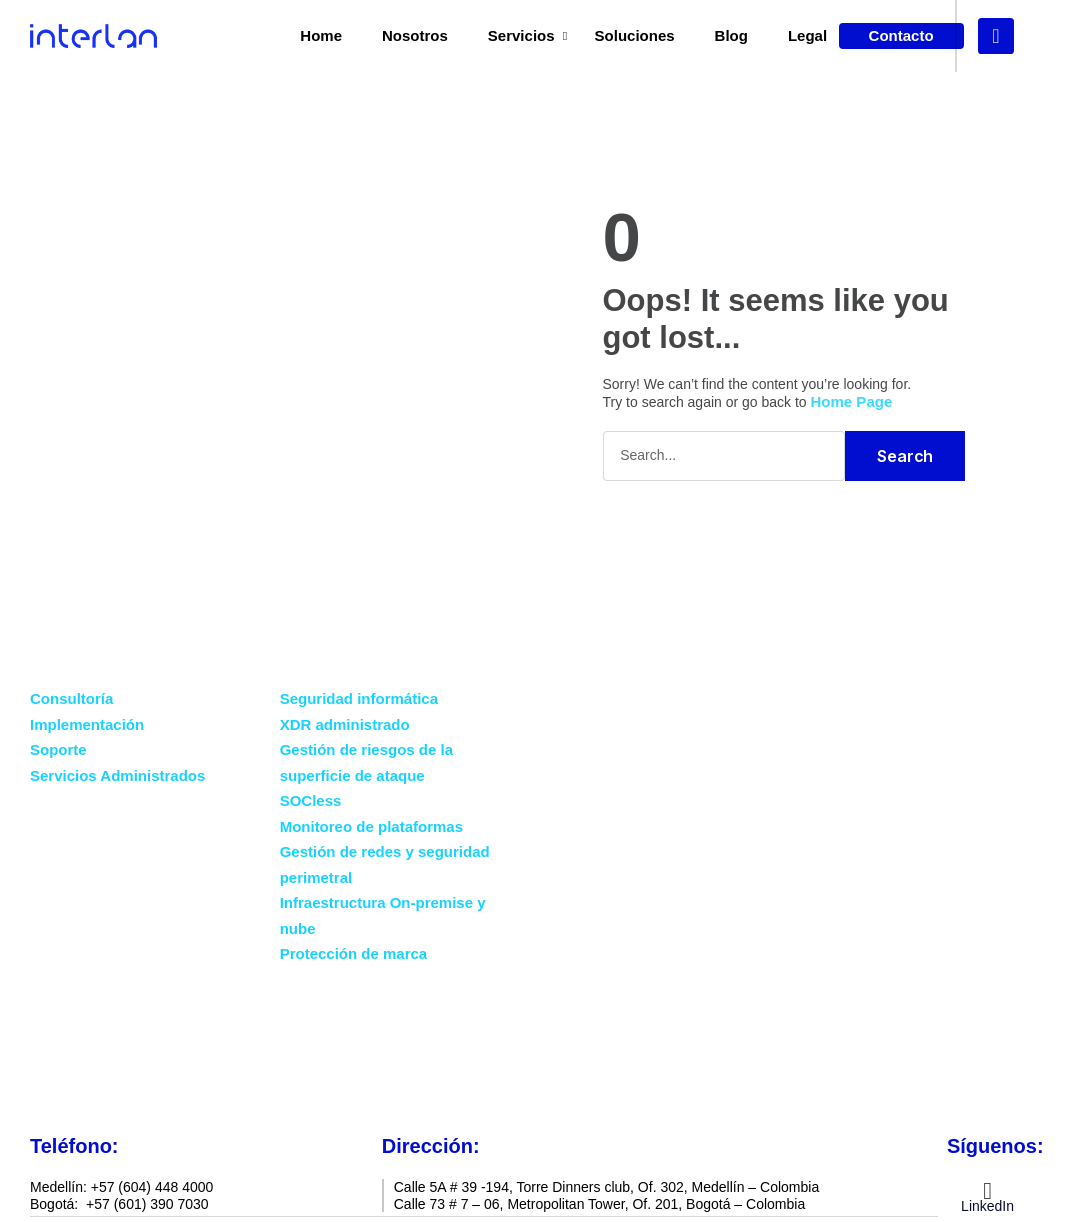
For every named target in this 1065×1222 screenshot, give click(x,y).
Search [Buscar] (905, 455)
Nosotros (415, 35)
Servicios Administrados (117, 774)
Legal (807, 35)
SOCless (311, 799)
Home (321, 35)
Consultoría (71, 697)
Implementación (87, 723)
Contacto (534, 1063)
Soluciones (635, 35)
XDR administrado (345, 723)
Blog (731, 35)
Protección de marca (354, 952)
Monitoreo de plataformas (371, 825)
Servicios (521, 35)
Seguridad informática (359, 697)
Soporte (58, 748)
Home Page (852, 400)
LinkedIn (987, 1205)
